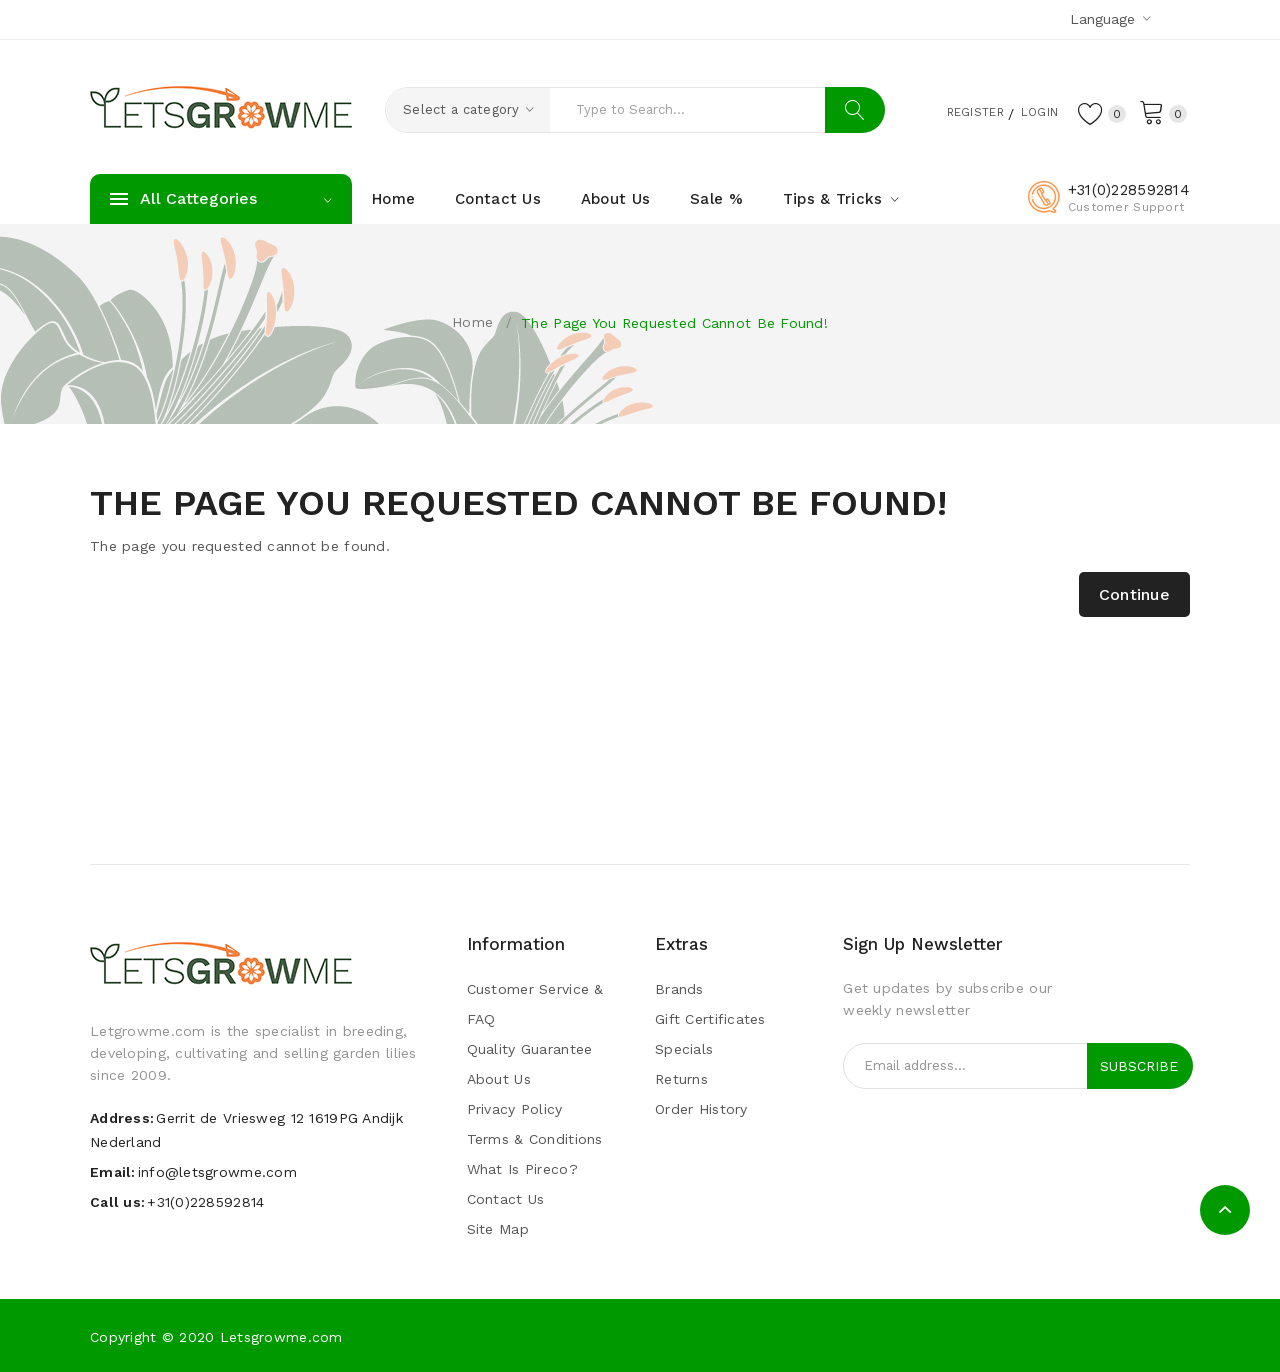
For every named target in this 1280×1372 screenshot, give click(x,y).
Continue (1134, 594)
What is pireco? (522, 1169)
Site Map (498, 1229)
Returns (681, 1079)
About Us (499, 1079)
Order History (701, 1109)
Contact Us (506, 1199)
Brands (679, 989)
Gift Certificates (710, 1019)
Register (954, 111)
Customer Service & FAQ (535, 1004)
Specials (684, 1049)
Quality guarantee (530, 1049)
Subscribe (1139, 1066)
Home (472, 322)
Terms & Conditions (535, 1139)
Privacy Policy (515, 1109)
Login (1030, 111)
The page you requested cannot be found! (674, 323)
